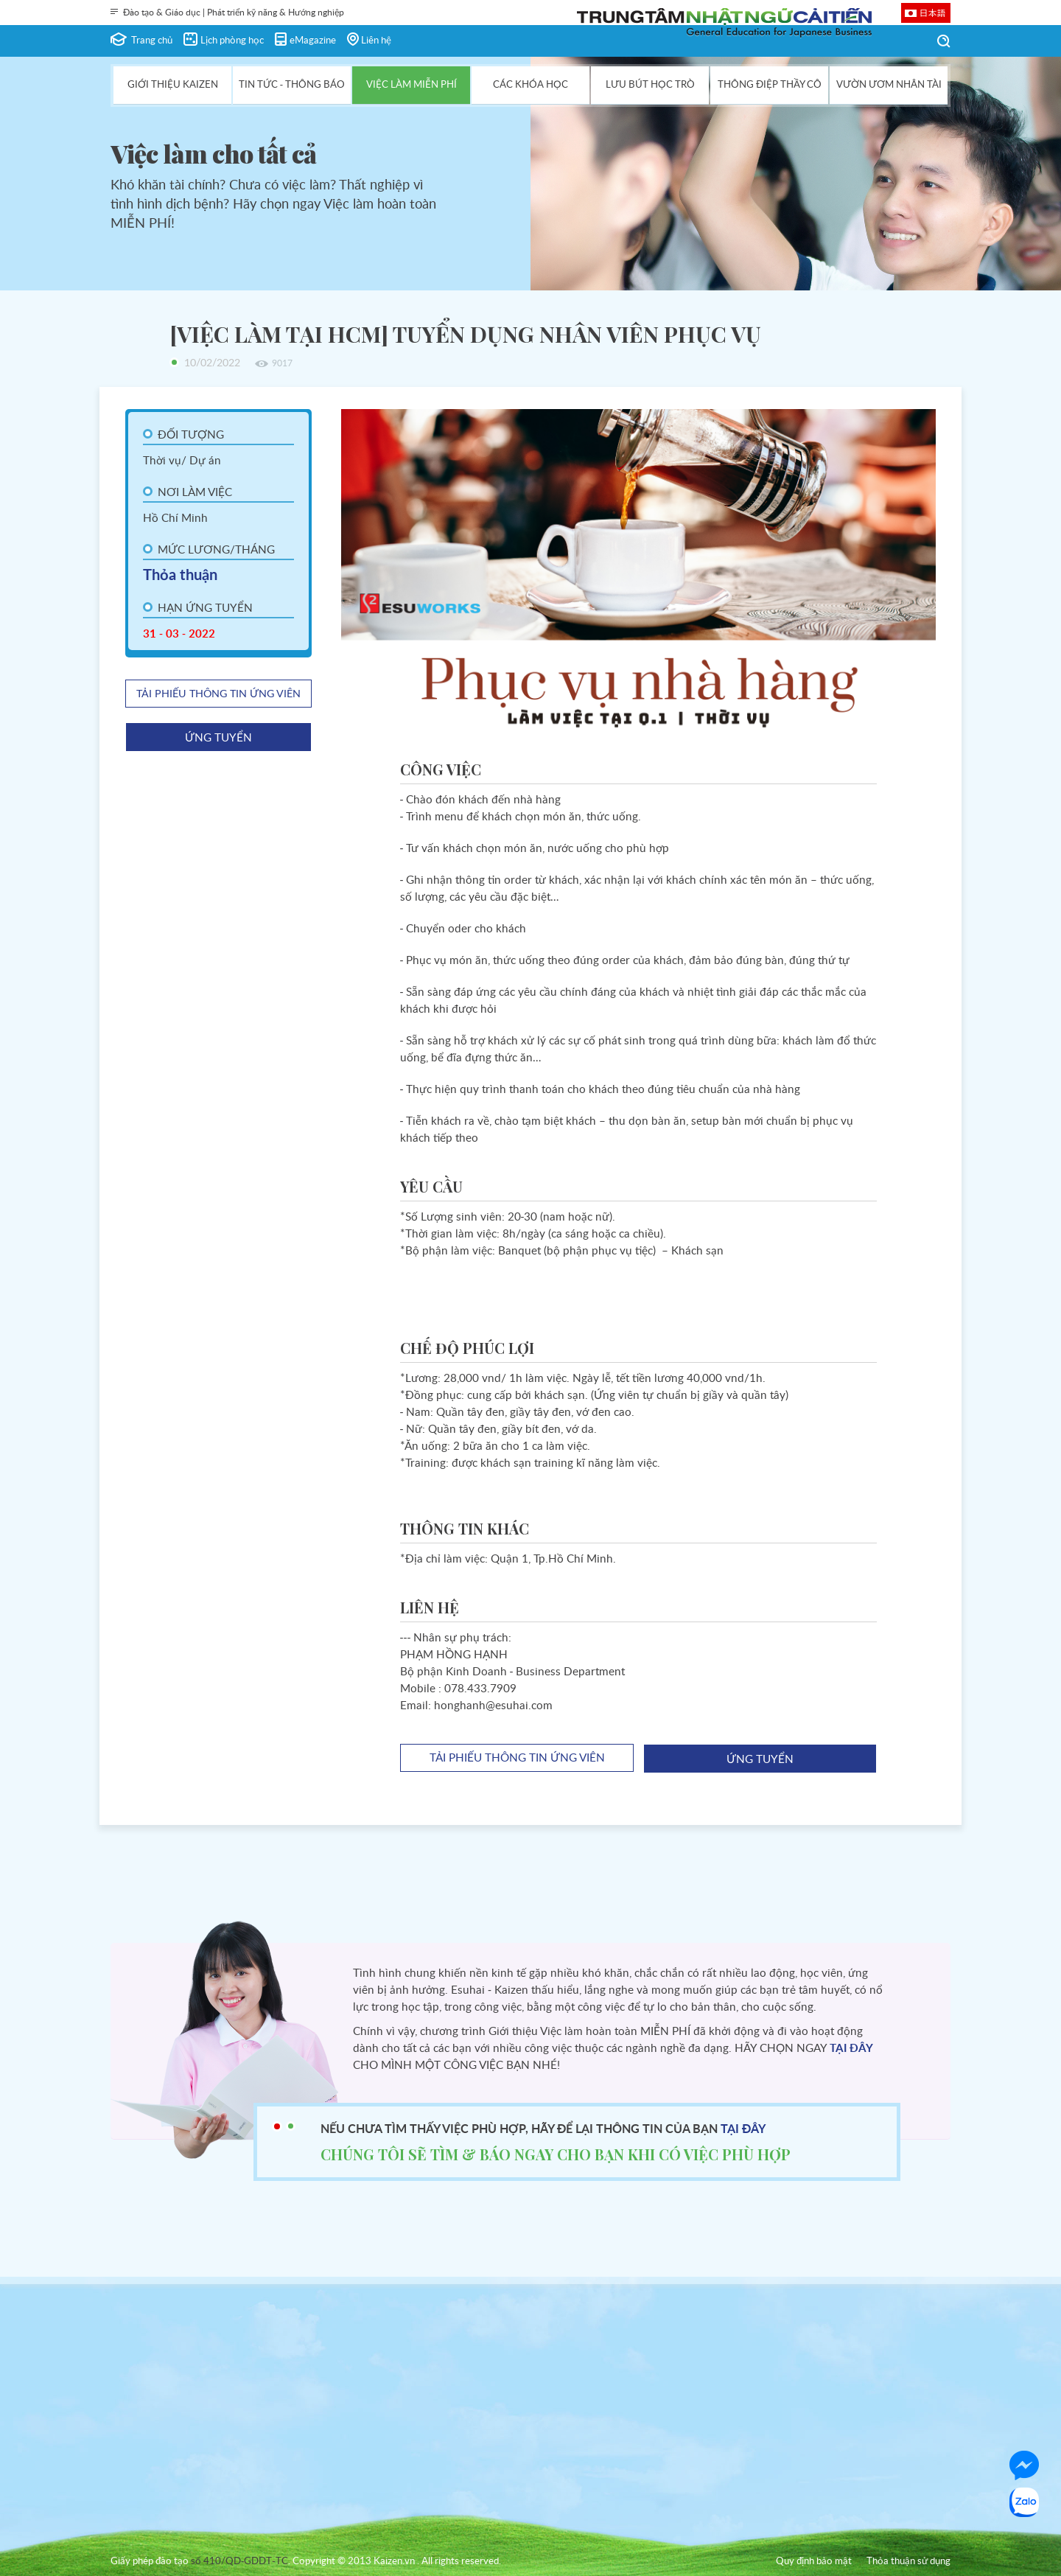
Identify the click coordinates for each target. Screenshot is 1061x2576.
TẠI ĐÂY (851, 2048)
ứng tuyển (218, 738)
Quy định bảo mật (814, 2561)
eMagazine (313, 41)
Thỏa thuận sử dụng (908, 2561)
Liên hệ (376, 41)
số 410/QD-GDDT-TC (239, 2561)
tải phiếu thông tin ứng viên (218, 694)
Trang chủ (151, 41)
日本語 (933, 12)
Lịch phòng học (232, 41)
